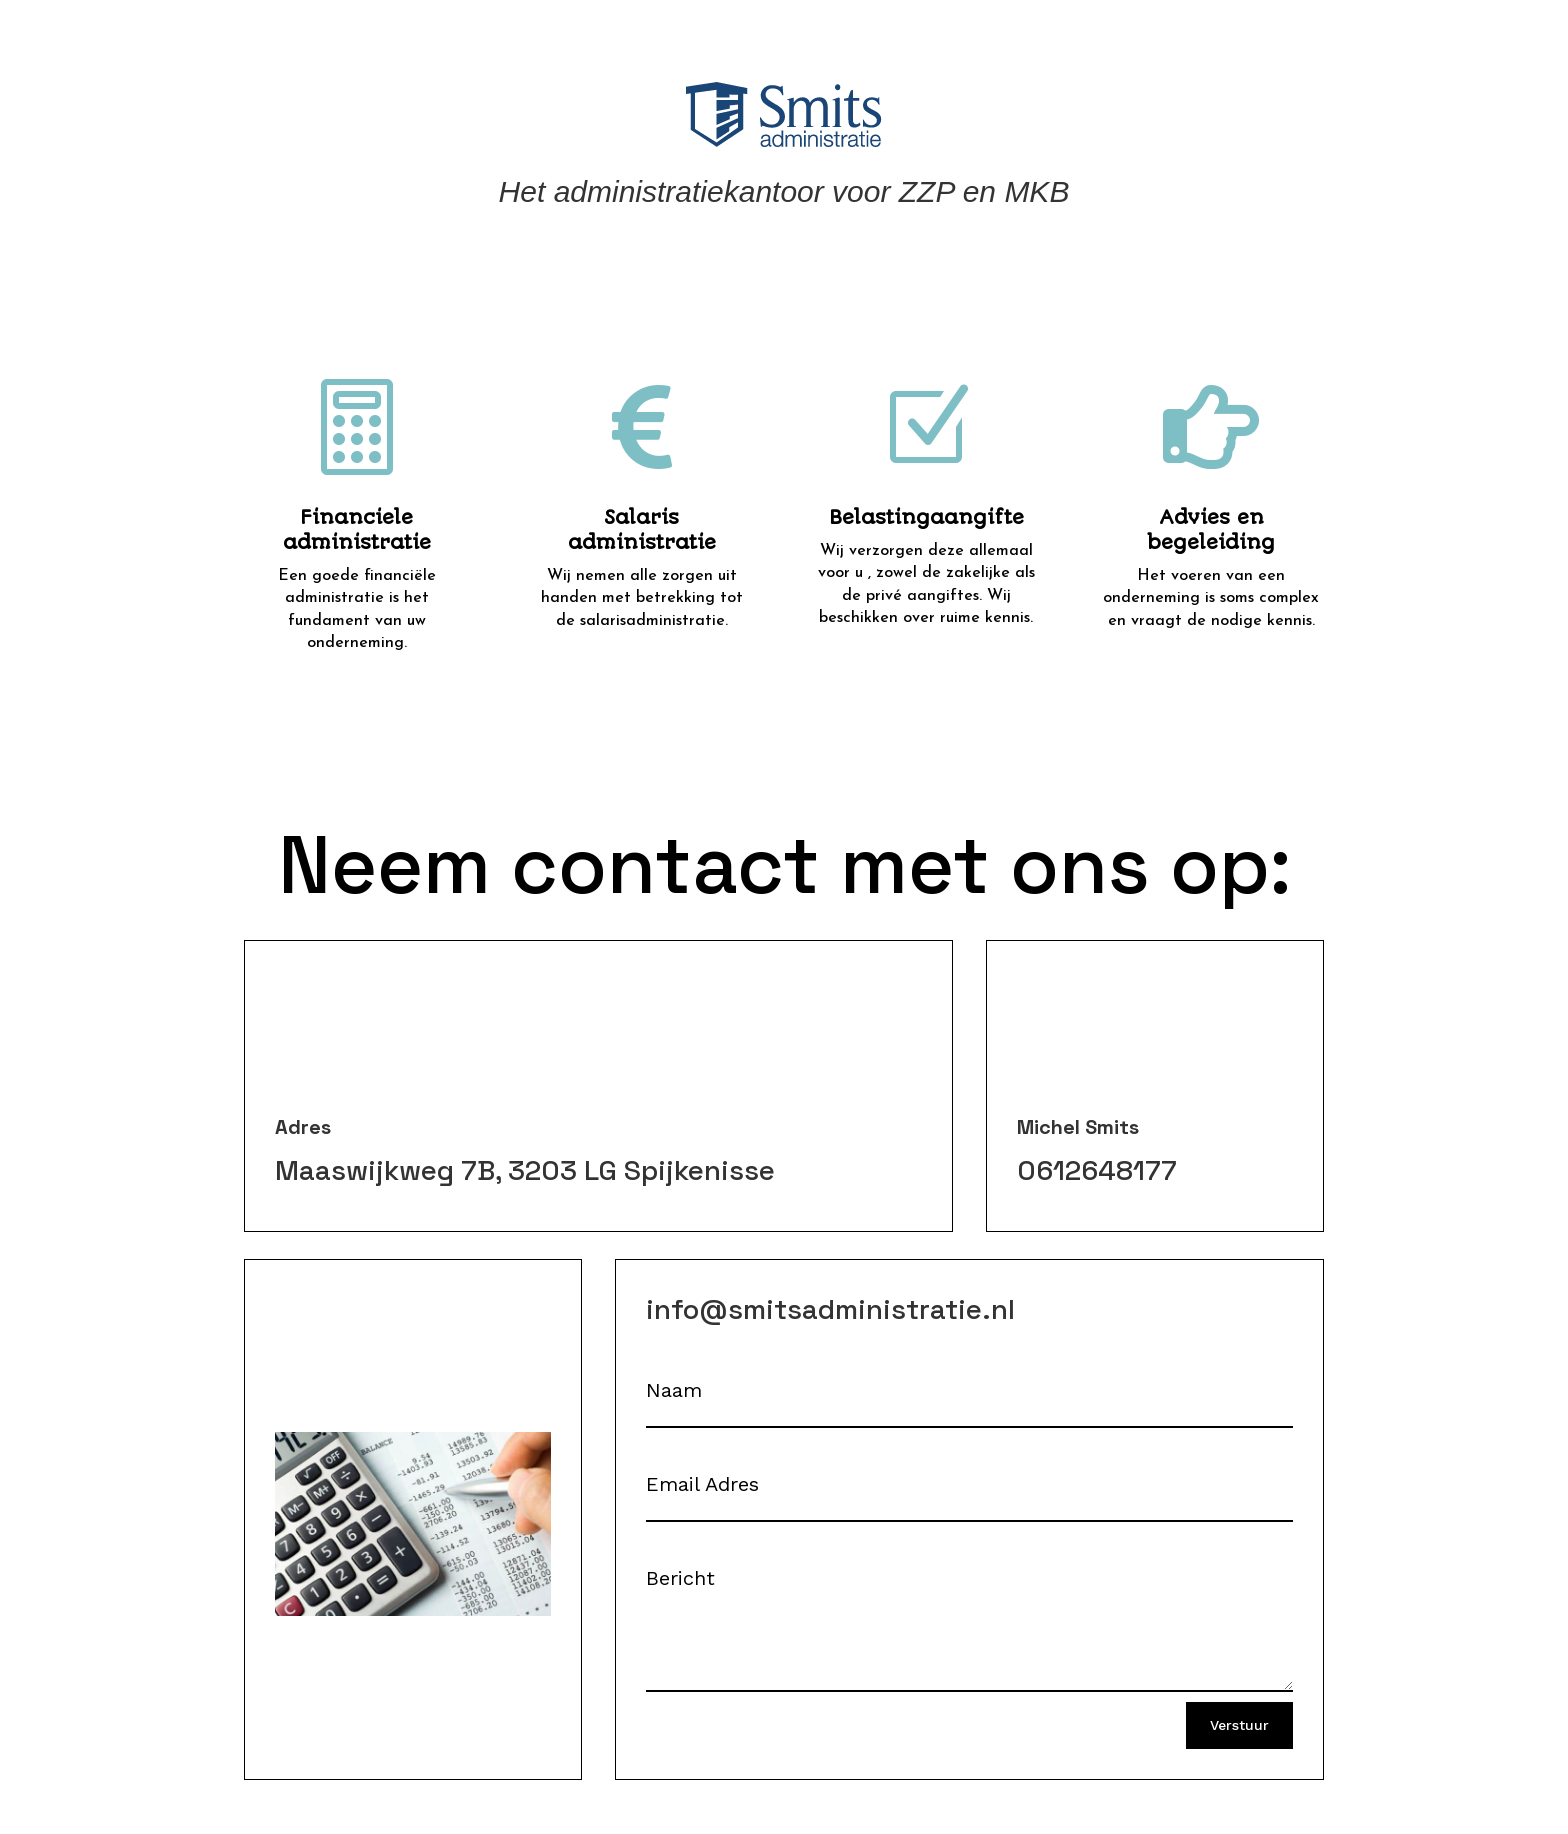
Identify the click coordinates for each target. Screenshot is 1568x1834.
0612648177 (1097, 1170)
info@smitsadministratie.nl (830, 1309)
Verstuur (1239, 1725)
